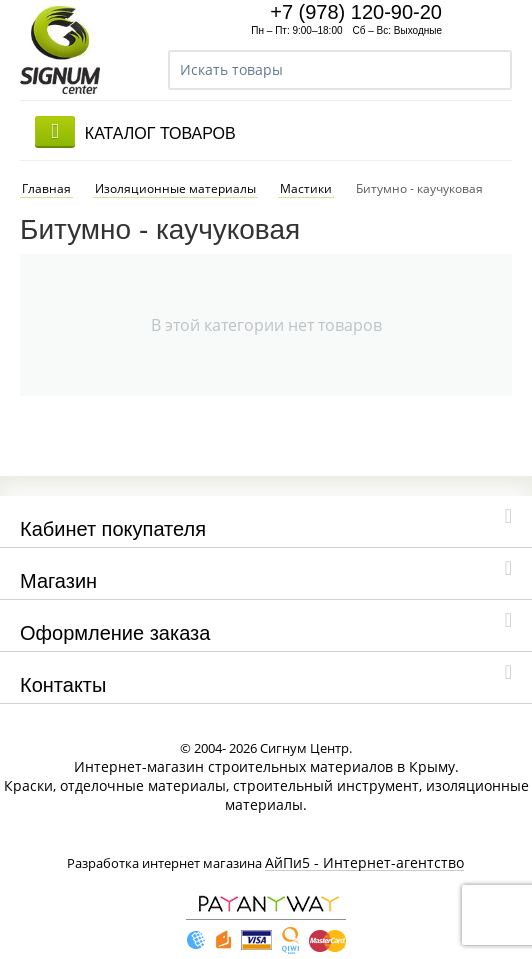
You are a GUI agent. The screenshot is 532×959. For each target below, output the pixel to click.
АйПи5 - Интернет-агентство (364, 847)
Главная (46, 172)
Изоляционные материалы (175, 172)
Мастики (306, 172)
